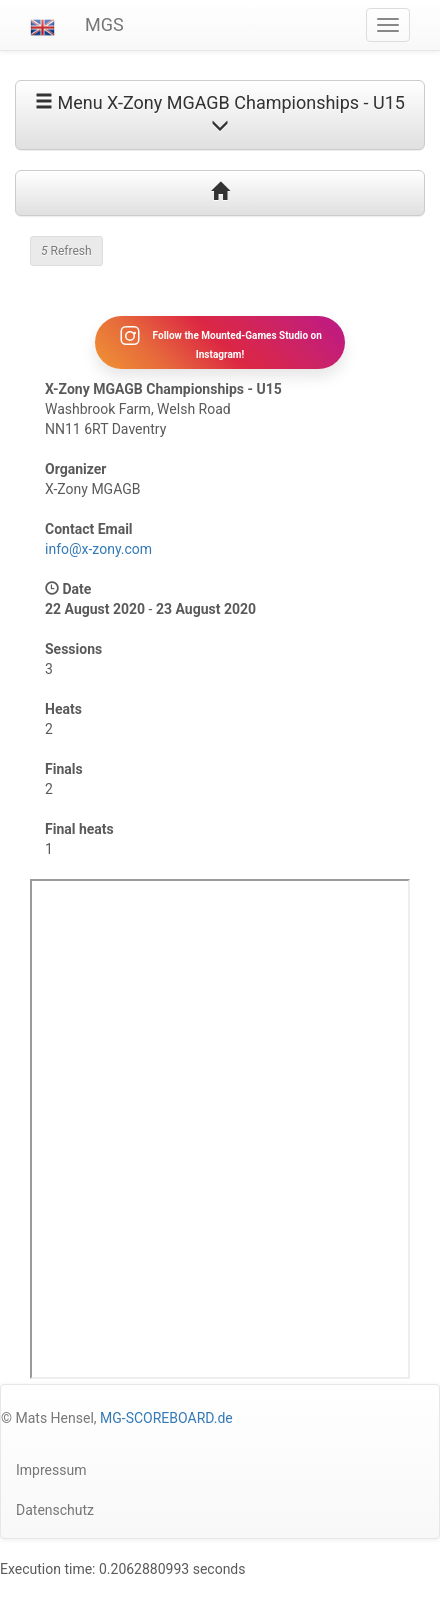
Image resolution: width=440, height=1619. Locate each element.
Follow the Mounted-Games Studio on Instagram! (220, 342)
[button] (42, 25)
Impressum (51, 1470)
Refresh (66, 251)
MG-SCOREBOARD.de (166, 1418)
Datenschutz (55, 1510)
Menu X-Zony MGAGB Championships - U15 (220, 113)
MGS (104, 24)
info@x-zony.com (98, 549)
